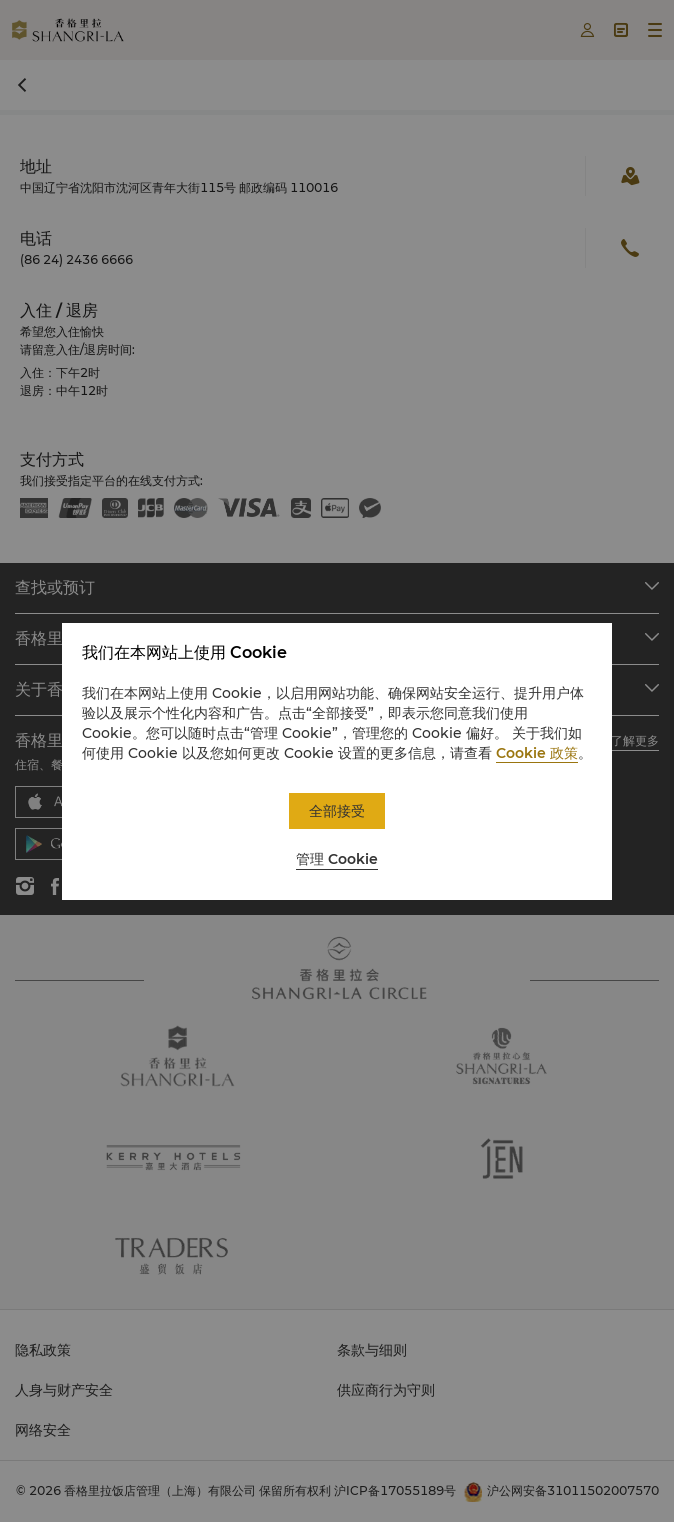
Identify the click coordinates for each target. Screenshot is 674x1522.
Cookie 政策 (537, 753)
